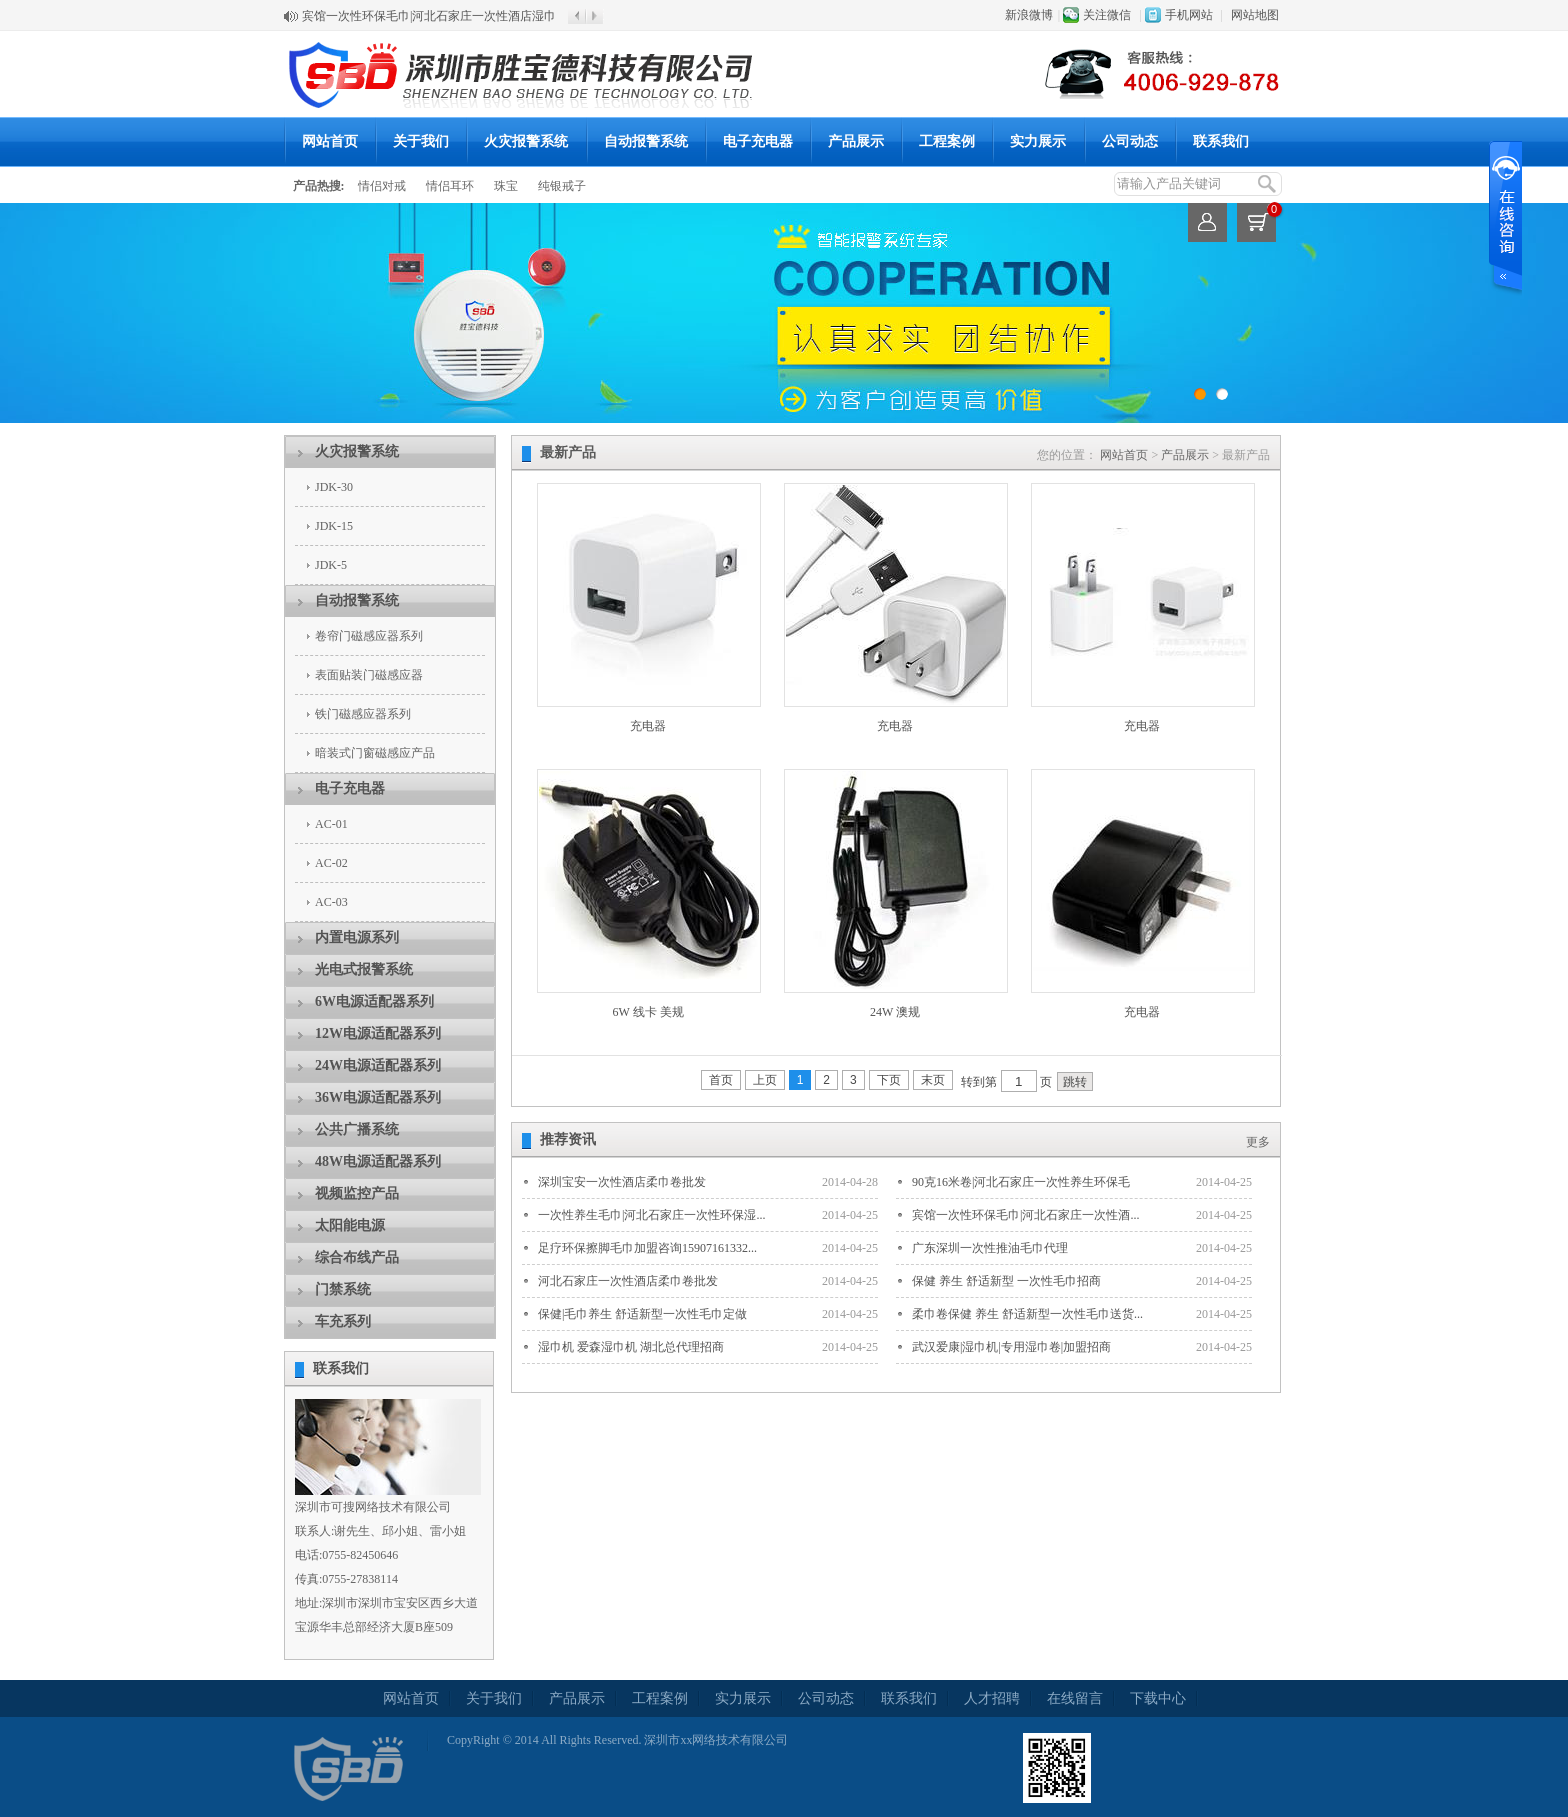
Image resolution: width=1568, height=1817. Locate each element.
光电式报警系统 (364, 969)
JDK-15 (334, 526)
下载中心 (1158, 1698)
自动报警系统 (646, 141)
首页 (721, 1080)
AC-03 (331, 902)
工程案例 (947, 141)
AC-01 (331, 824)
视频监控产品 (357, 1193)
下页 (889, 1080)
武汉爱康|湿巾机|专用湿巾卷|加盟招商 (1011, 1347)
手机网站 (1189, 15)
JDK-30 (334, 487)
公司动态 (1130, 141)
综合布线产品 (357, 1257)
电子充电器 (758, 141)
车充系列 (343, 1321)
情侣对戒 (382, 186)
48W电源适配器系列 (378, 1161)
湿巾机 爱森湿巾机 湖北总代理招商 (631, 1347)
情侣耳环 (450, 186)
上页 (765, 1080)
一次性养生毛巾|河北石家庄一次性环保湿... (651, 1215)
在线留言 (1075, 1698)
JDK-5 (331, 565)
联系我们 (1221, 141)
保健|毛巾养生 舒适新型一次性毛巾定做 (642, 1314)
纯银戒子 (562, 186)
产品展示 (856, 141)
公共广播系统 (357, 1129)
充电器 (648, 726)
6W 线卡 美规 (647, 1012)
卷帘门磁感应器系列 (369, 636)
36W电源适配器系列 (378, 1097)
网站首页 (330, 141)
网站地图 (1255, 15)
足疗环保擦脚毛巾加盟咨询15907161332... (647, 1248)
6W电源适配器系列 (374, 1001)
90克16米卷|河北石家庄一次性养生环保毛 (1021, 1182)
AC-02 (331, 863)
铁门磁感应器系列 (363, 714)
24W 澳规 (895, 1012)
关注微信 (1107, 15)
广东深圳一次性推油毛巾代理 (990, 1248)
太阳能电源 (350, 1225)
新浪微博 (1029, 15)
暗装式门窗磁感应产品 (375, 753)
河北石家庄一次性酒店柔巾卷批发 (628, 1281)
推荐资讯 (568, 1139)
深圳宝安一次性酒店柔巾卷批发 (622, 1182)
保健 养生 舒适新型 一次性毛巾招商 (1006, 1281)
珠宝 (506, 186)
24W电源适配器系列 (378, 1065)
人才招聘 (992, 1698)
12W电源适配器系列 (378, 1033)
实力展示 (1038, 141)
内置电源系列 (357, 937)
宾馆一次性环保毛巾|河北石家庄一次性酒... (1025, 1215)
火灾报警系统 (526, 141)
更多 (1258, 1142)
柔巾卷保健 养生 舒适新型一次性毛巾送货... (1027, 1314)
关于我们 (421, 141)
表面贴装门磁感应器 (369, 675)
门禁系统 (343, 1289)
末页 (933, 1080)
